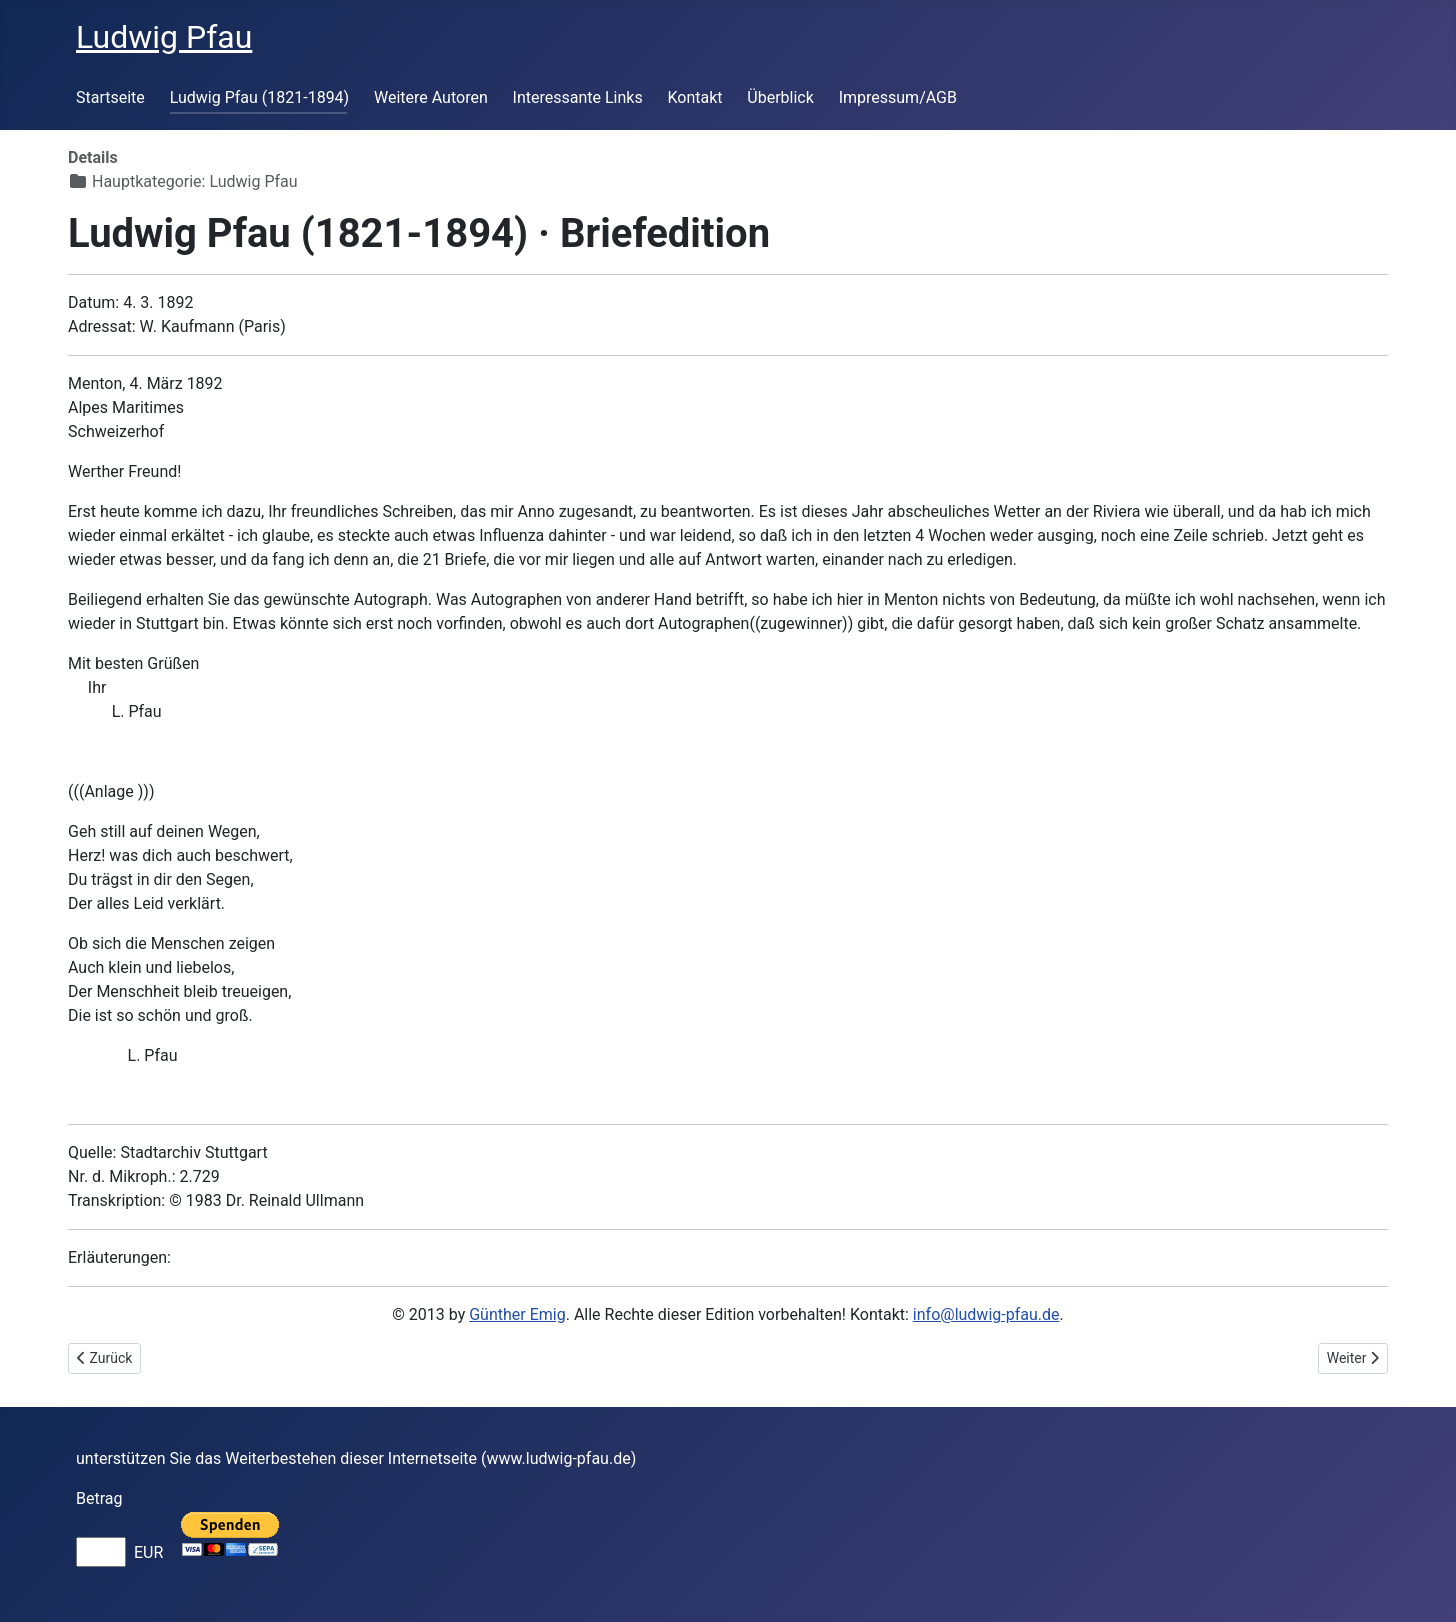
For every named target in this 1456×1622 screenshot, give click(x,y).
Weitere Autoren (431, 97)
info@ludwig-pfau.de (986, 1314)
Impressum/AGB (898, 97)
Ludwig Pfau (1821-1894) (260, 97)
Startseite (110, 97)
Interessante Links (578, 97)
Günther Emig (517, 1314)
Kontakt (694, 97)
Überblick (780, 97)
